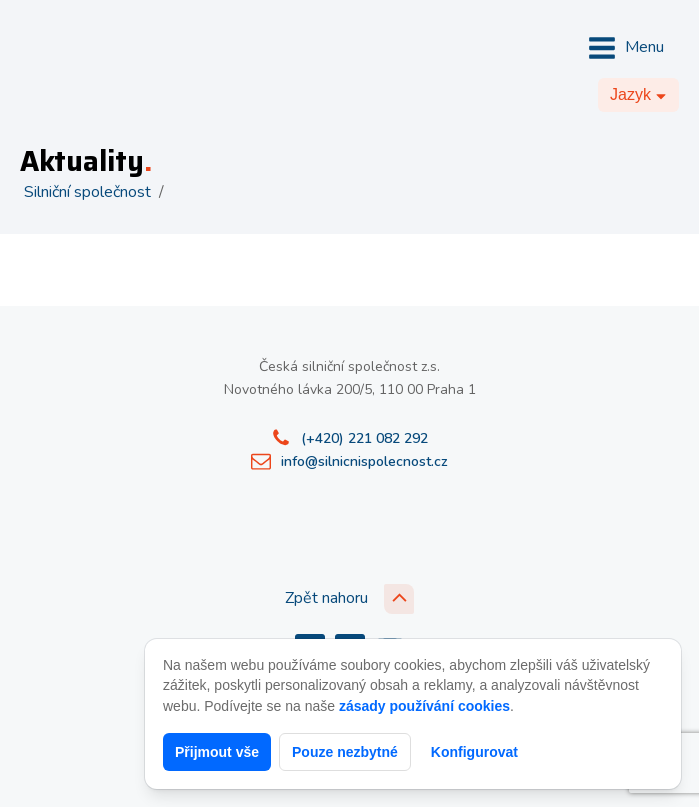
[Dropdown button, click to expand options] (638, 95)
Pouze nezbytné (345, 752)
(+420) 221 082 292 (364, 438)
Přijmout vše (217, 752)
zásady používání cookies (424, 706)
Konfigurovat (474, 752)
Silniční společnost (87, 192)
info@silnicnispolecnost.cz (364, 461)
